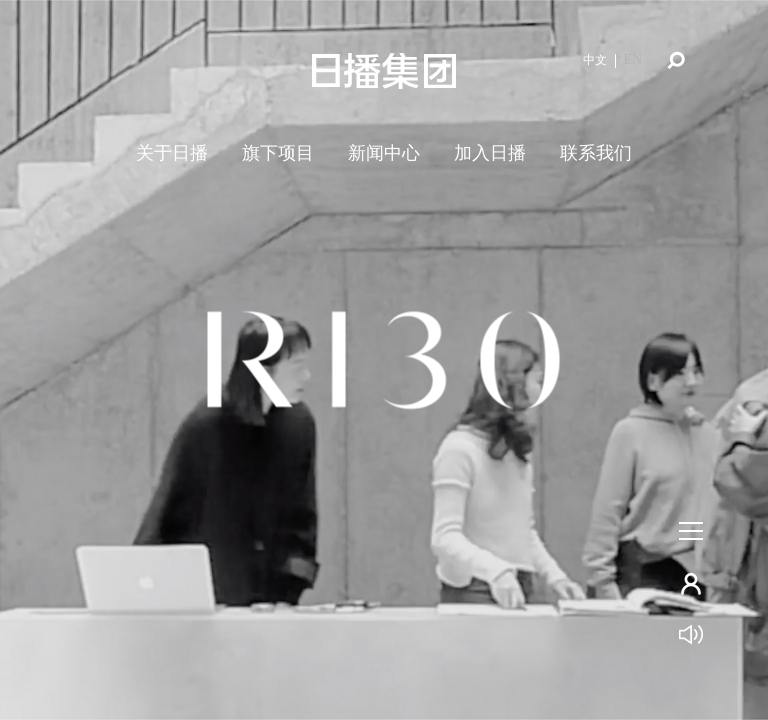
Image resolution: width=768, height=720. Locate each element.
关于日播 (172, 153)
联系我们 (596, 153)
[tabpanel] (384, 360)
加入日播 (490, 153)
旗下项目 (278, 153)
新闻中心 (384, 153)
